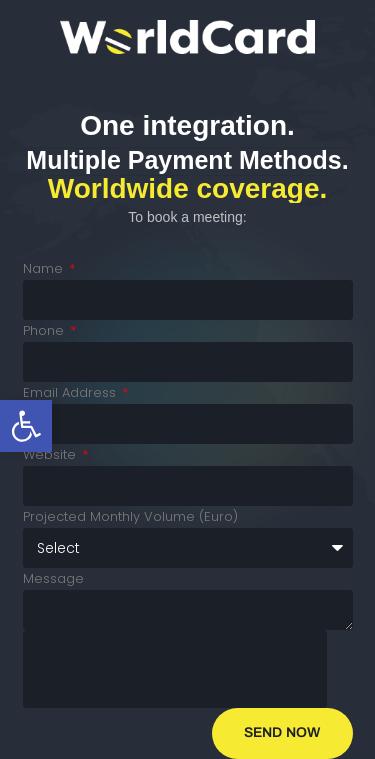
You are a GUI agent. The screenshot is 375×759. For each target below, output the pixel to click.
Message (53, 578)
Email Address (71, 392)
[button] (26, 426)
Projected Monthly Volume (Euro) (130, 516)
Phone (45, 330)
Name (45, 268)
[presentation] (175, 669)
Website (51, 454)
